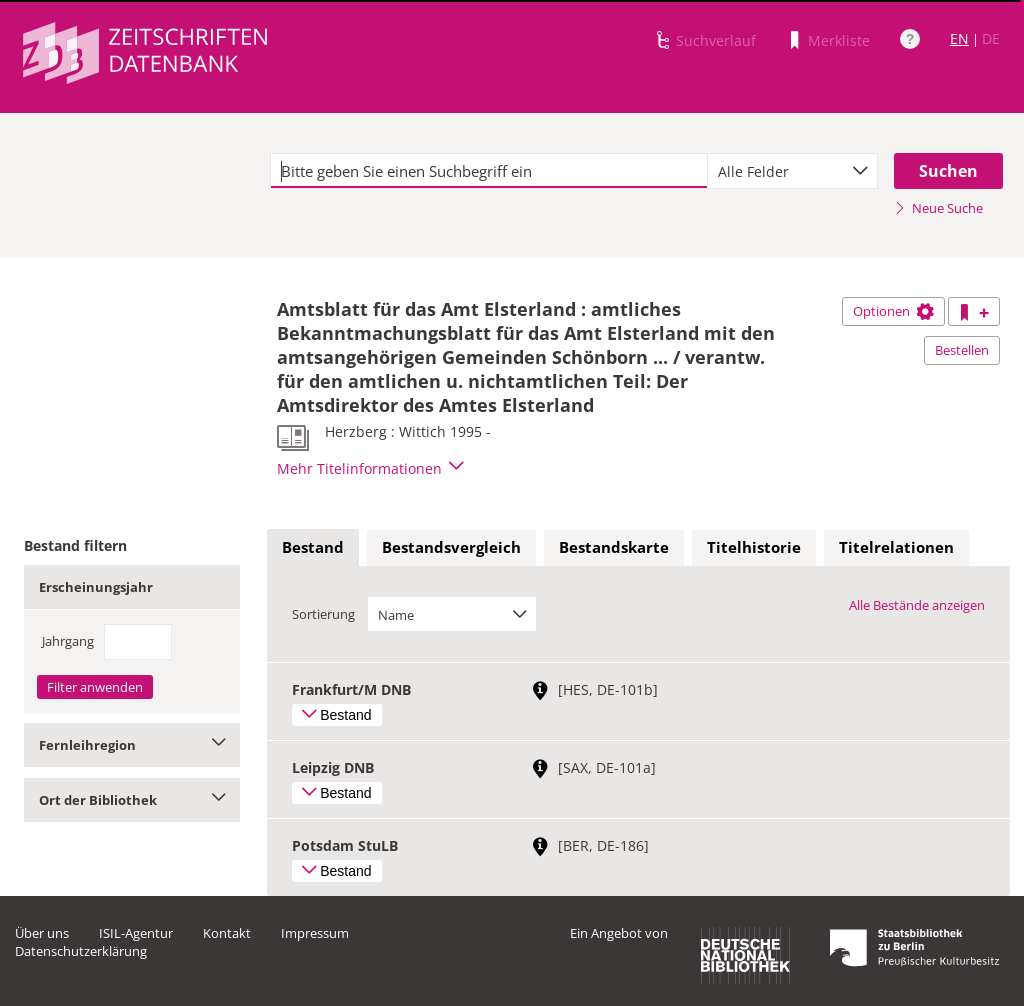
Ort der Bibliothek (132, 800)
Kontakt (227, 933)
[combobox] (792, 171)
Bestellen (962, 350)
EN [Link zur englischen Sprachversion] (959, 38)
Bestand (313, 547)
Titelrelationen (896, 547)
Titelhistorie (754, 547)
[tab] (313, 548)
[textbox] (489, 171)
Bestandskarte (614, 547)
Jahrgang (68, 641)
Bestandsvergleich (451, 547)
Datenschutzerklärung (81, 951)
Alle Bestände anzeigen (917, 605)
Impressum (315, 933)
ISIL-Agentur (136, 933)
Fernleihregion (132, 745)
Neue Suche (938, 208)
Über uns (42, 933)
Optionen (893, 311)
